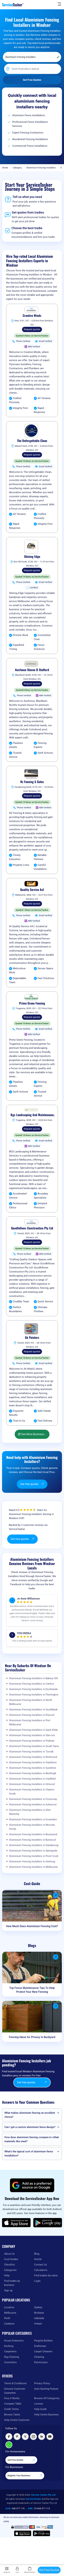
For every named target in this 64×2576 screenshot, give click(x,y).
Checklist (9, 2264)
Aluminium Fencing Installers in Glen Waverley (30, 1812)
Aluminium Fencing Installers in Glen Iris (32, 1735)
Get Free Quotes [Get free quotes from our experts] (21, 2460)
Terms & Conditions (15, 2383)
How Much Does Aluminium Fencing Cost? (32, 1926)
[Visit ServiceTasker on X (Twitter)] (25, 2436)
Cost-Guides (11, 2259)
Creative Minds (32, 315)
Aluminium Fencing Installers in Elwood (31, 1714)
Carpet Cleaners (43, 2351)
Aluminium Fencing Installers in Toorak (31, 1751)
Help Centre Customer (17, 2419)
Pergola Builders (43, 2340)
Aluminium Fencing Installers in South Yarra (34, 1746)
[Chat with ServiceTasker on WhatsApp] (8, 2444)
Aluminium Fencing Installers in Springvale (33, 1850)
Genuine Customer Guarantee (14, 2390)
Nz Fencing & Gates (32, 782)
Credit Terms (11, 2409)
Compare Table (12, 2403)
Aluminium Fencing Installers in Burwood (32, 1839)
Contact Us (40, 2264)
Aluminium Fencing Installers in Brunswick (33, 1834)
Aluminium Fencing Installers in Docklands (33, 1689)
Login (37, 2280)
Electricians (41, 2362)
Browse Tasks (12, 2414)
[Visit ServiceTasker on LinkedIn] (41, 2436)
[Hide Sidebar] (59, 3)
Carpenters (10, 2351)
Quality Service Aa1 (32, 890)
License (38, 2403)
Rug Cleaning (11, 2356)
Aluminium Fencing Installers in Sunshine (32, 1767)
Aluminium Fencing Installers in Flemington (33, 1694)
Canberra (9, 2323)
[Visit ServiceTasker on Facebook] (8, 2436)
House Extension (14, 2340)
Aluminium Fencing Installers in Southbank (33, 1709)
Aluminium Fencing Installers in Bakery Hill (33, 1678)
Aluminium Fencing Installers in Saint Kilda (33, 1729)
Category (17, 167)
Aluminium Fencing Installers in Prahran (31, 1740)
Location (9, 2307)
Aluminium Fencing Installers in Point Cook (33, 1856)
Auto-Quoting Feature (46, 2388)
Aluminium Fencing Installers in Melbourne (33, 1866)
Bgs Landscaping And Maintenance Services (32, 1115)
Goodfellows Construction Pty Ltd (32, 1228)
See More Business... (32, 1434)
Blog (36, 2253)
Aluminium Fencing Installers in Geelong (32, 1861)
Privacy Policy (42, 2383)
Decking (8, 2346)
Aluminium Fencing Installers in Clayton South (31, 1791)
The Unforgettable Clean (32, 441)
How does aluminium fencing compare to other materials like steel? (31, 2139)
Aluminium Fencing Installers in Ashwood (32, 1804)
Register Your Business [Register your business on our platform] (25, 2475)
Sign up (8, 2290)
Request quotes (32, 329)
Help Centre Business (46, 2414)
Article (38, 2259)
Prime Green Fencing (32, 1003)
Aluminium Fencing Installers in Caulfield (32, 1778)
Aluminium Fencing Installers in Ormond (32, 1784)
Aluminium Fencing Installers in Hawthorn (33, 1762)
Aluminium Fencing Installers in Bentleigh (32, 1773)
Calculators (40, 2270)
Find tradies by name (46, 2275)
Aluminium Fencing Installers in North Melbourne (30, 1702)
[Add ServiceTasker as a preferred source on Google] (32, 2185)
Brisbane (39, 2312)
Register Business (29, 2570)
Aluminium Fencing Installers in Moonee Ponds (32, 1826)
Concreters (10, 2362)
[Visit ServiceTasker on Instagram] (33, 2436)
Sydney (38, 2307)
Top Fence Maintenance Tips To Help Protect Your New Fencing (32, 1989)
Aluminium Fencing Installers (41, 167)
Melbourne (10, 2312)
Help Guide (40, 2409)
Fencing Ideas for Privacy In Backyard (32, 2037)
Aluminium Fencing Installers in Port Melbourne (29, 1722)
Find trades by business (12, 2282)
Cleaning (39, 2356)
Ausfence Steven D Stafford (32, 670)
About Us (9, 2253)
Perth (7, 2318)
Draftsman (40, 2346)
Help (6, 2275)
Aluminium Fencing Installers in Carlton (31, 1683)
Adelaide (39, 2318)
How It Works (12, 2398)
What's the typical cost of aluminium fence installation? (28, 2153)
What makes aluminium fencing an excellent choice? (29, 2114)
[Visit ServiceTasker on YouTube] (49, 2436)
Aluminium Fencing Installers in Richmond (33, 1757)
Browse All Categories (47, 2398)
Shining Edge (32, 556)
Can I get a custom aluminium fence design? (29, 2127)
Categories (10, 2270)
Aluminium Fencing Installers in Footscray (33, 1799)
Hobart (38, 2323)
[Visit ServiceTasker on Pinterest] (17, 2436)
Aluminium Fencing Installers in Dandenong (33, 1845)
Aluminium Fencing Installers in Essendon (33, 1819)
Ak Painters (32, 1337)
